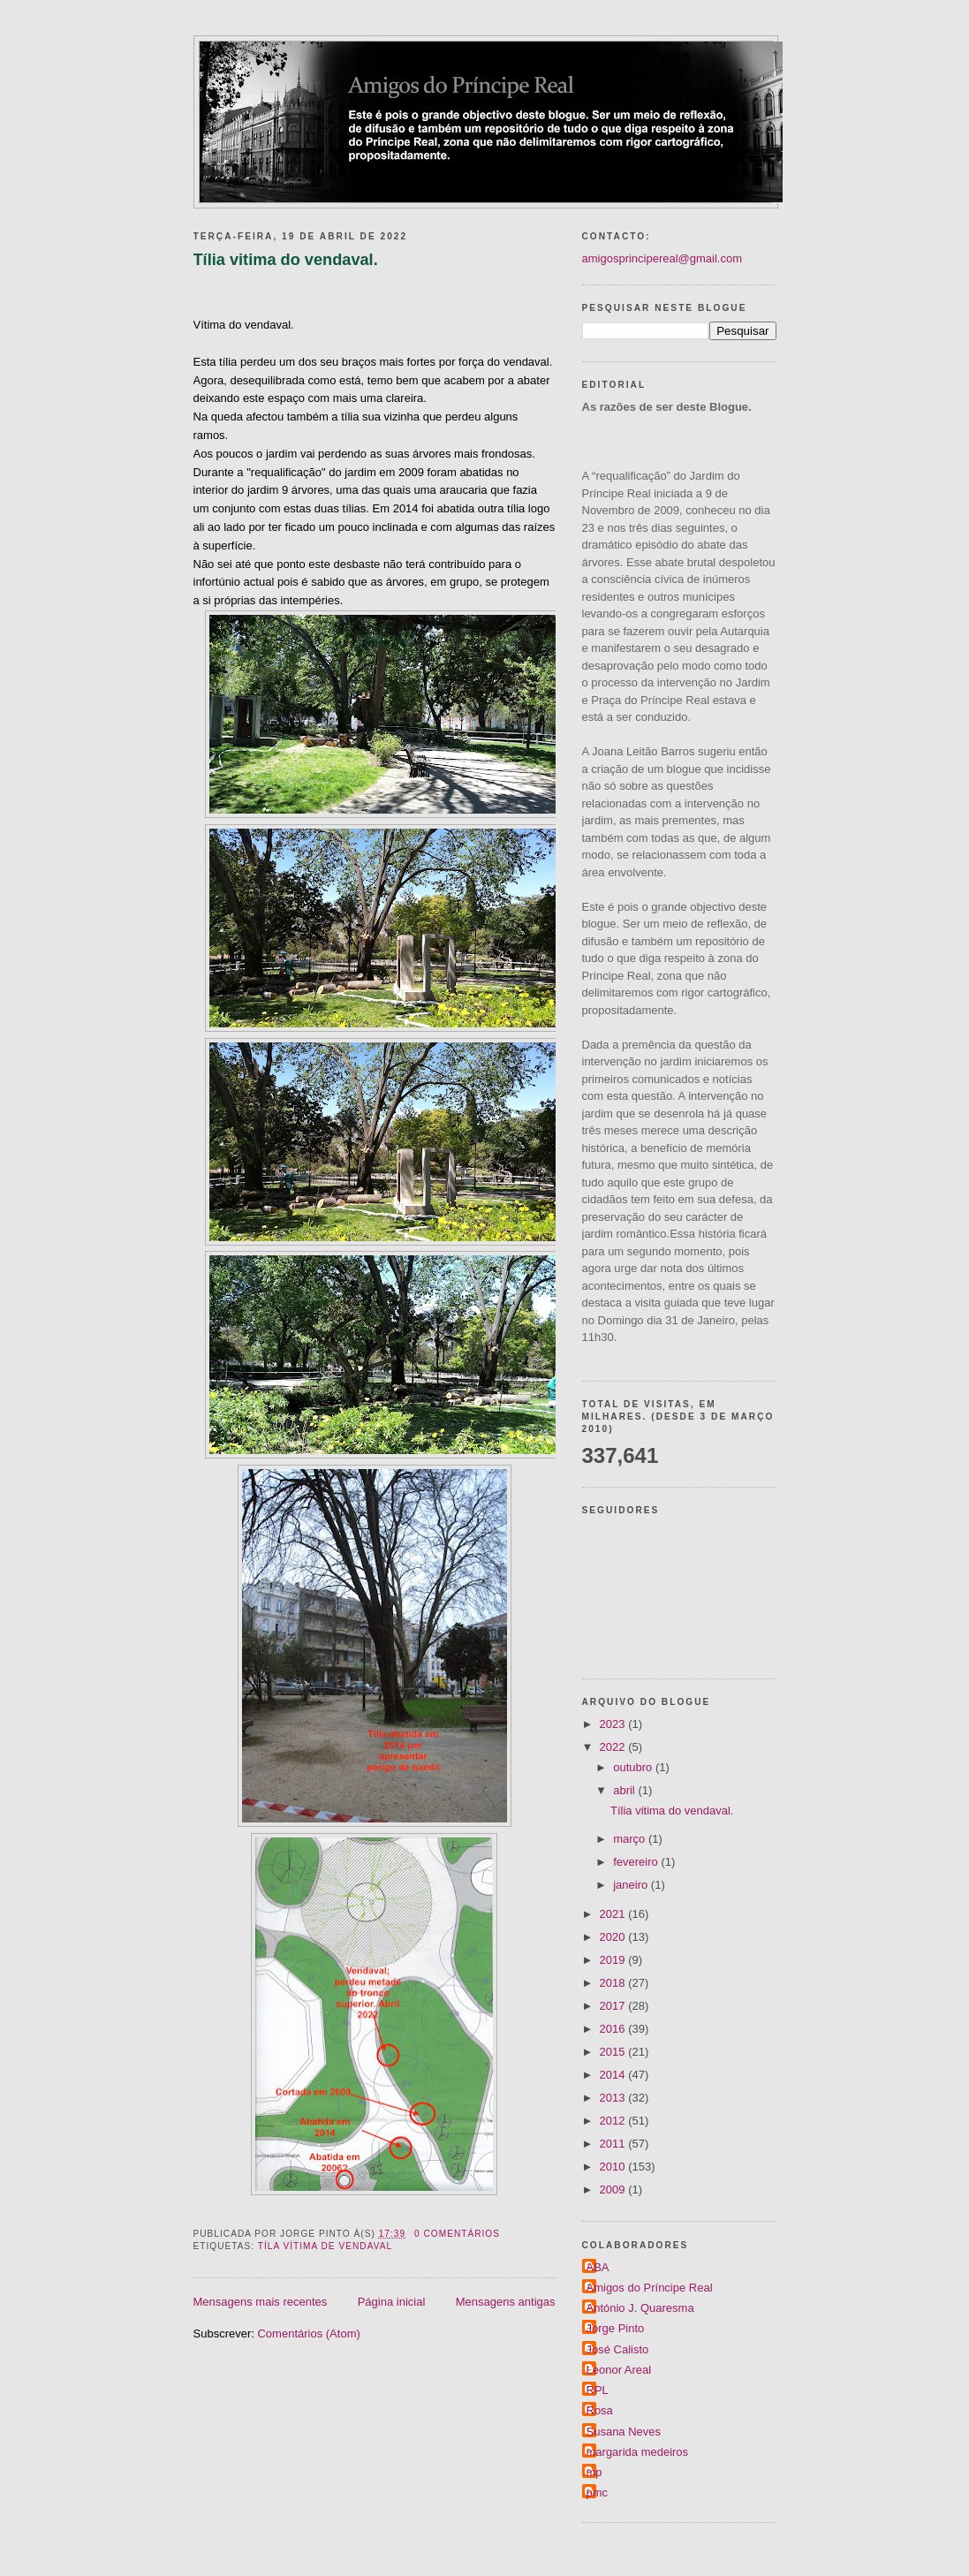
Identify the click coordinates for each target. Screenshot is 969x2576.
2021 (614, 1914)
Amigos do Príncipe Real (650, 2287)
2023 (614, 1724)
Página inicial (392, 2301)
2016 (614, 2028)
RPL (598, 2390)
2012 (614, 2120)
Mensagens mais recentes (260, 2301)
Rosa (600, 2410)
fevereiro (637, 1861)
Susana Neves (624, 2431)
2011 (614, 2143)
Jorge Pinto (616, 2328)
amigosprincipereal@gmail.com (662, 258)
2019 (614, 1959)
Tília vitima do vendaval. (285, 260)
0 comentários (457, 2234)
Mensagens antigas (506, 2301)
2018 (614, 1982)
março (630, 1838)
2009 (614, 2189)
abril (625, 1790)
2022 (614, 1747)
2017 (614, 2005)
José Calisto (618, 2349)
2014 (614, 2074)
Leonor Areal (619, 2369)
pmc (598, 2492)
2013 (614, 2097)
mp (594, 2472)
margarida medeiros (638, 2452)
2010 (614, 2166)
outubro (634, 1767)
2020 (614, 1936)
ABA (598, 2267)
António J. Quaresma (640, 2308)
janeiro (632, 1884)
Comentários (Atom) (308, 2333)
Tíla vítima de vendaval (325, 2246)
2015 (614, 2051)
